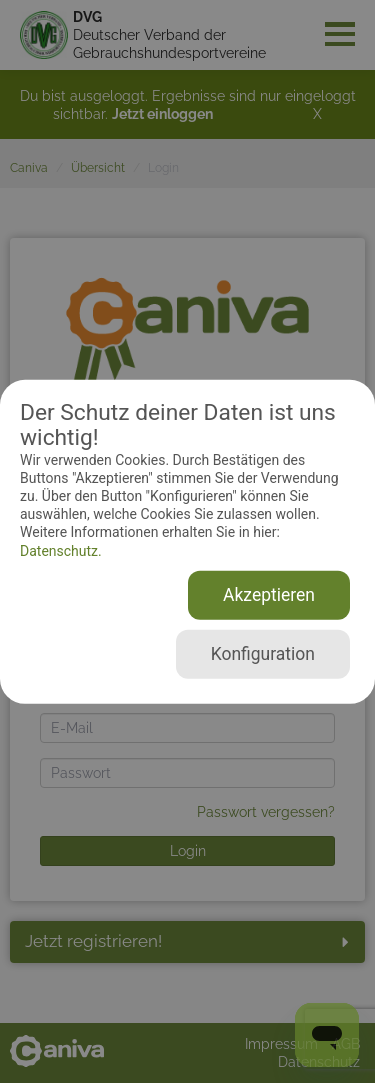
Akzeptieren (269, 595)
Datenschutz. (61, 550)
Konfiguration (263, 654)
